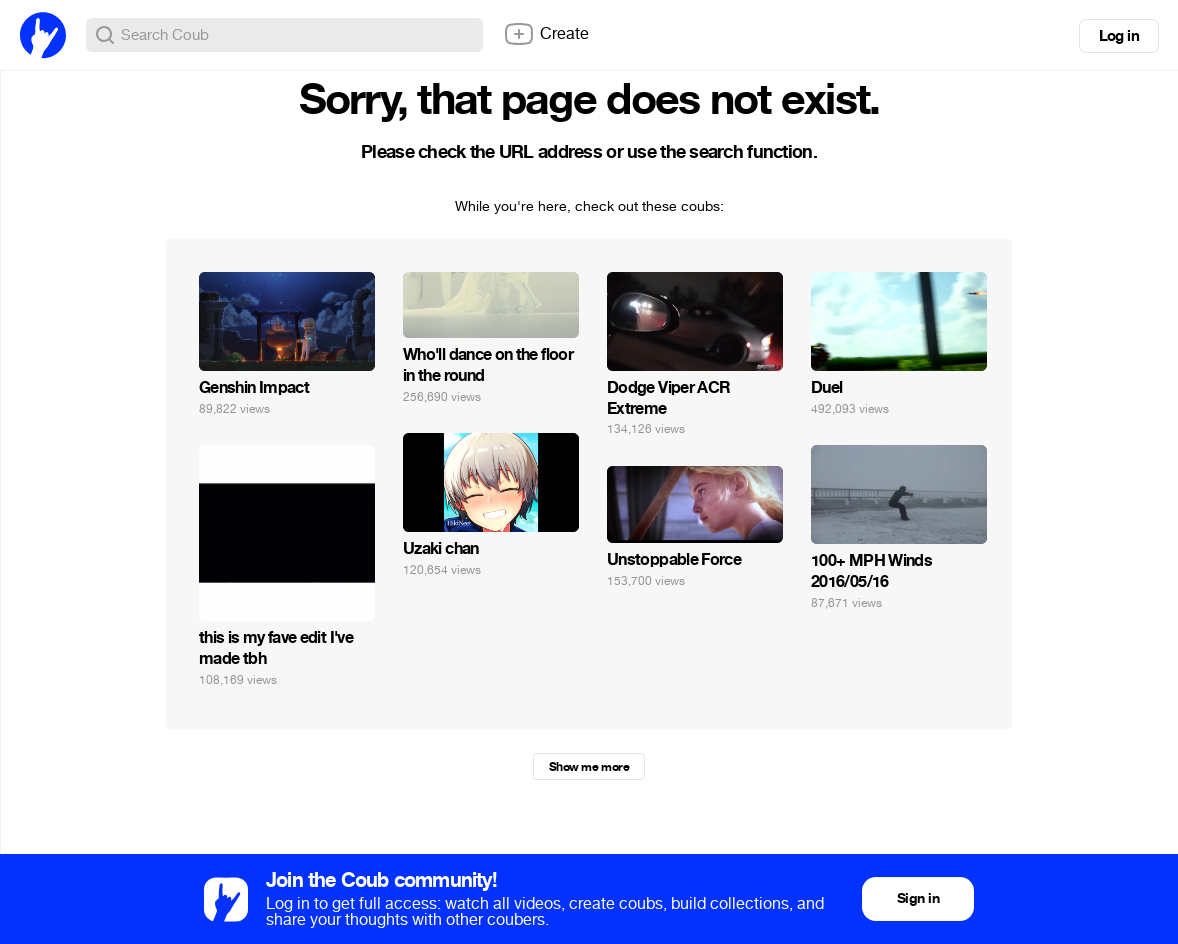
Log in (1119, 36)
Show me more (589, 767)
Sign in (918, 898)
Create (546, 34)
